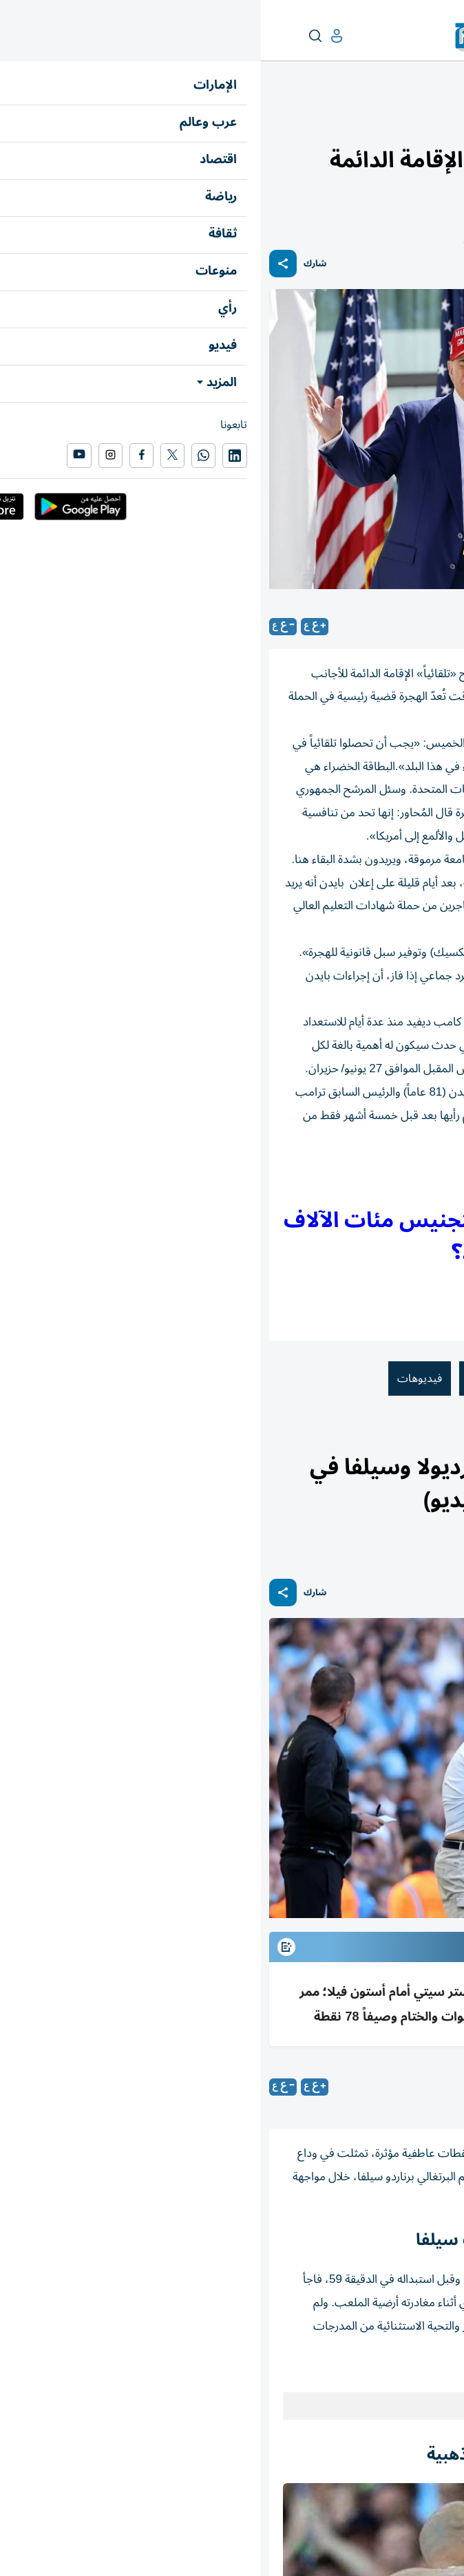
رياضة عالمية (400, 1439)
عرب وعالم (435, 121)
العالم (396, 121)
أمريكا (352, 1378)
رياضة (443, 1439)
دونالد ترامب (419, 1378)
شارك (54, 263)
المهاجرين (228, 1378)
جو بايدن (295, 1378)
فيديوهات (158, 1378)
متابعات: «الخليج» (343, 2087)
